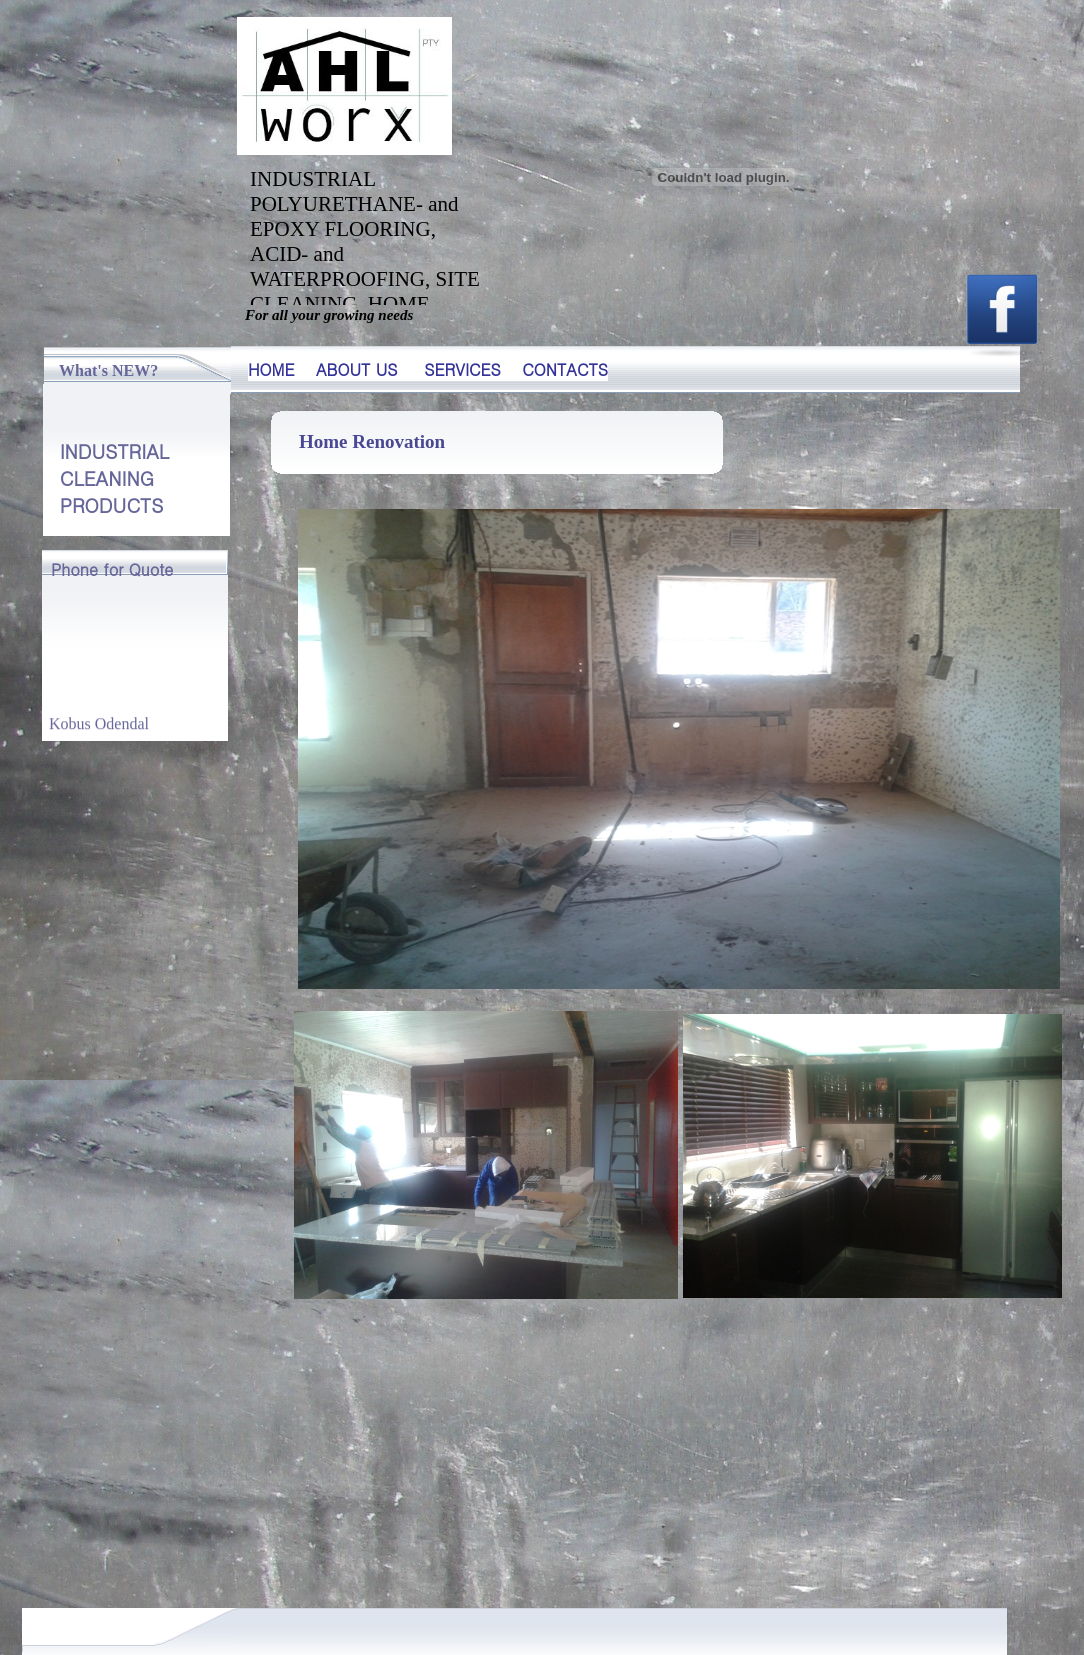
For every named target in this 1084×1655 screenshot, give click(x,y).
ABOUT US (357, 369)
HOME (271, 369)
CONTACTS (565, 369)
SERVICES (462, 369)
